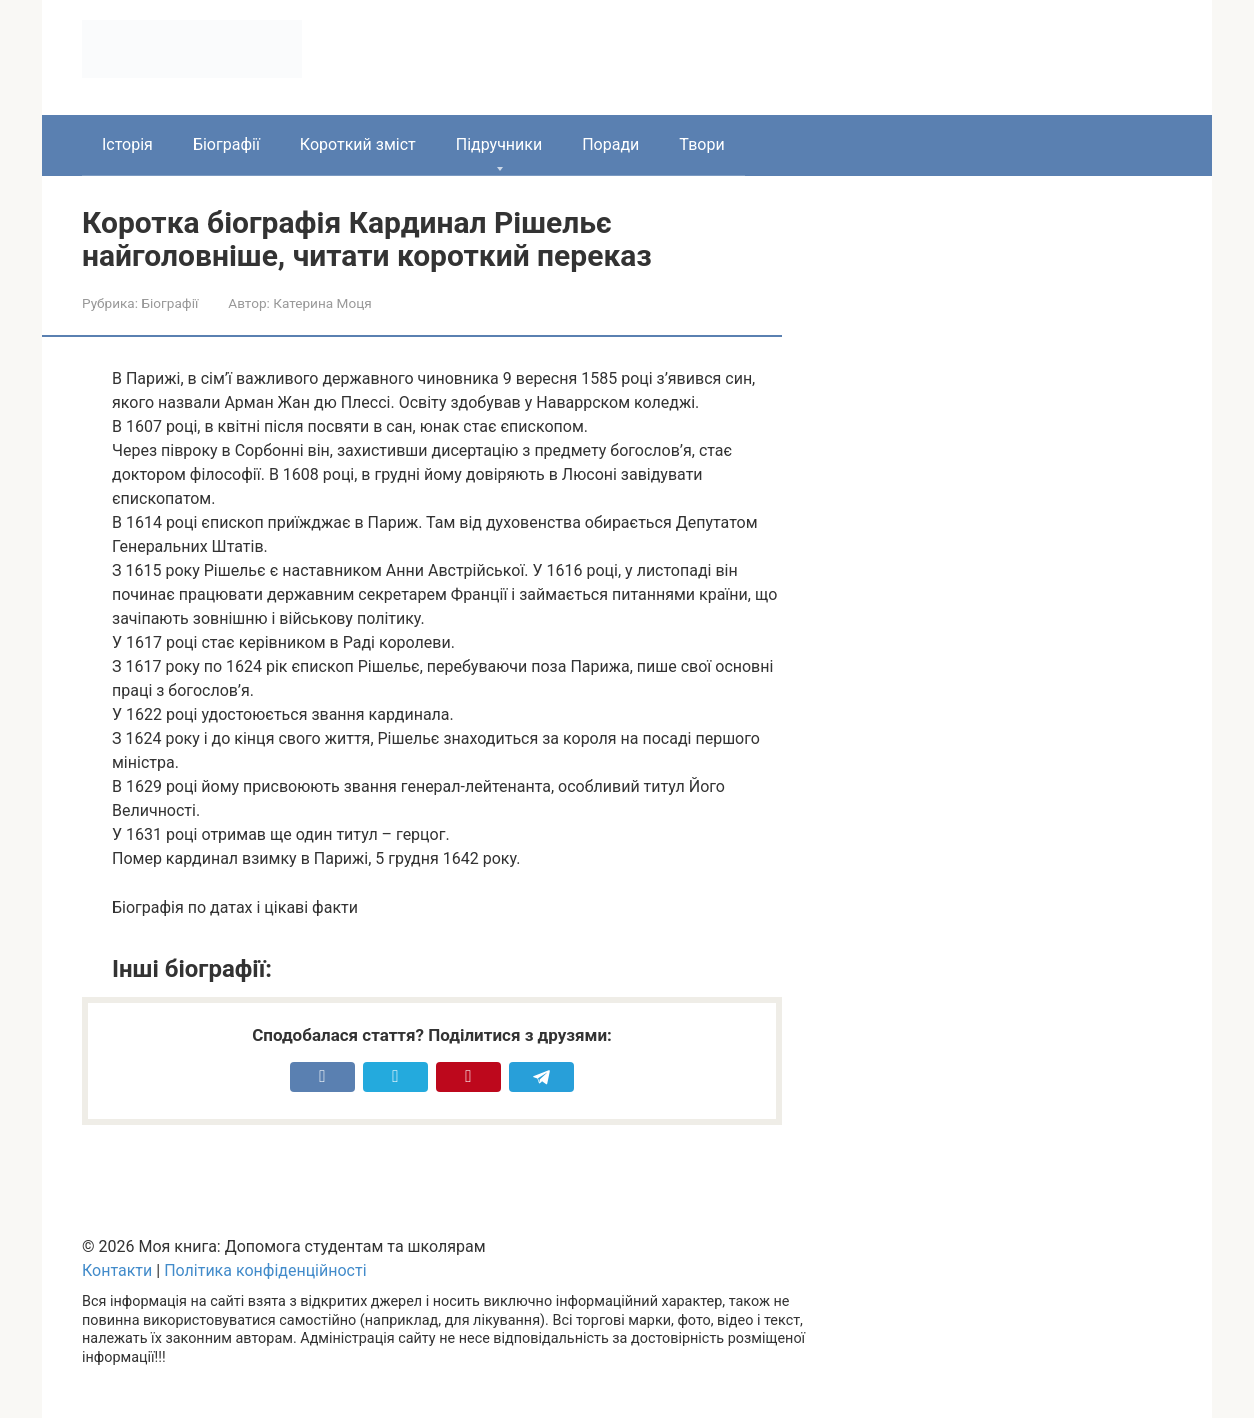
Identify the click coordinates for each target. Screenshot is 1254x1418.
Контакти (117, 1270)
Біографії (226, 144)
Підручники (499, 144)
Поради (610, 144)
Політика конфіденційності (265, 1270)
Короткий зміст (358, 144)
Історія (127, 144)
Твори (701, 144)
